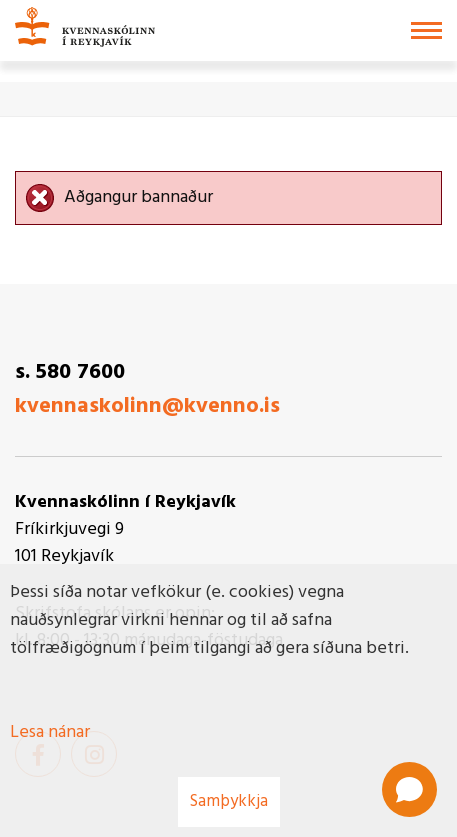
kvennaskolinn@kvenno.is (147, 406)
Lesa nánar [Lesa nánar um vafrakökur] (50, 732)
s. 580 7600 (70, 372)
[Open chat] (409, 789)
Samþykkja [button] (229, 801)
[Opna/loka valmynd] (426, 30)
